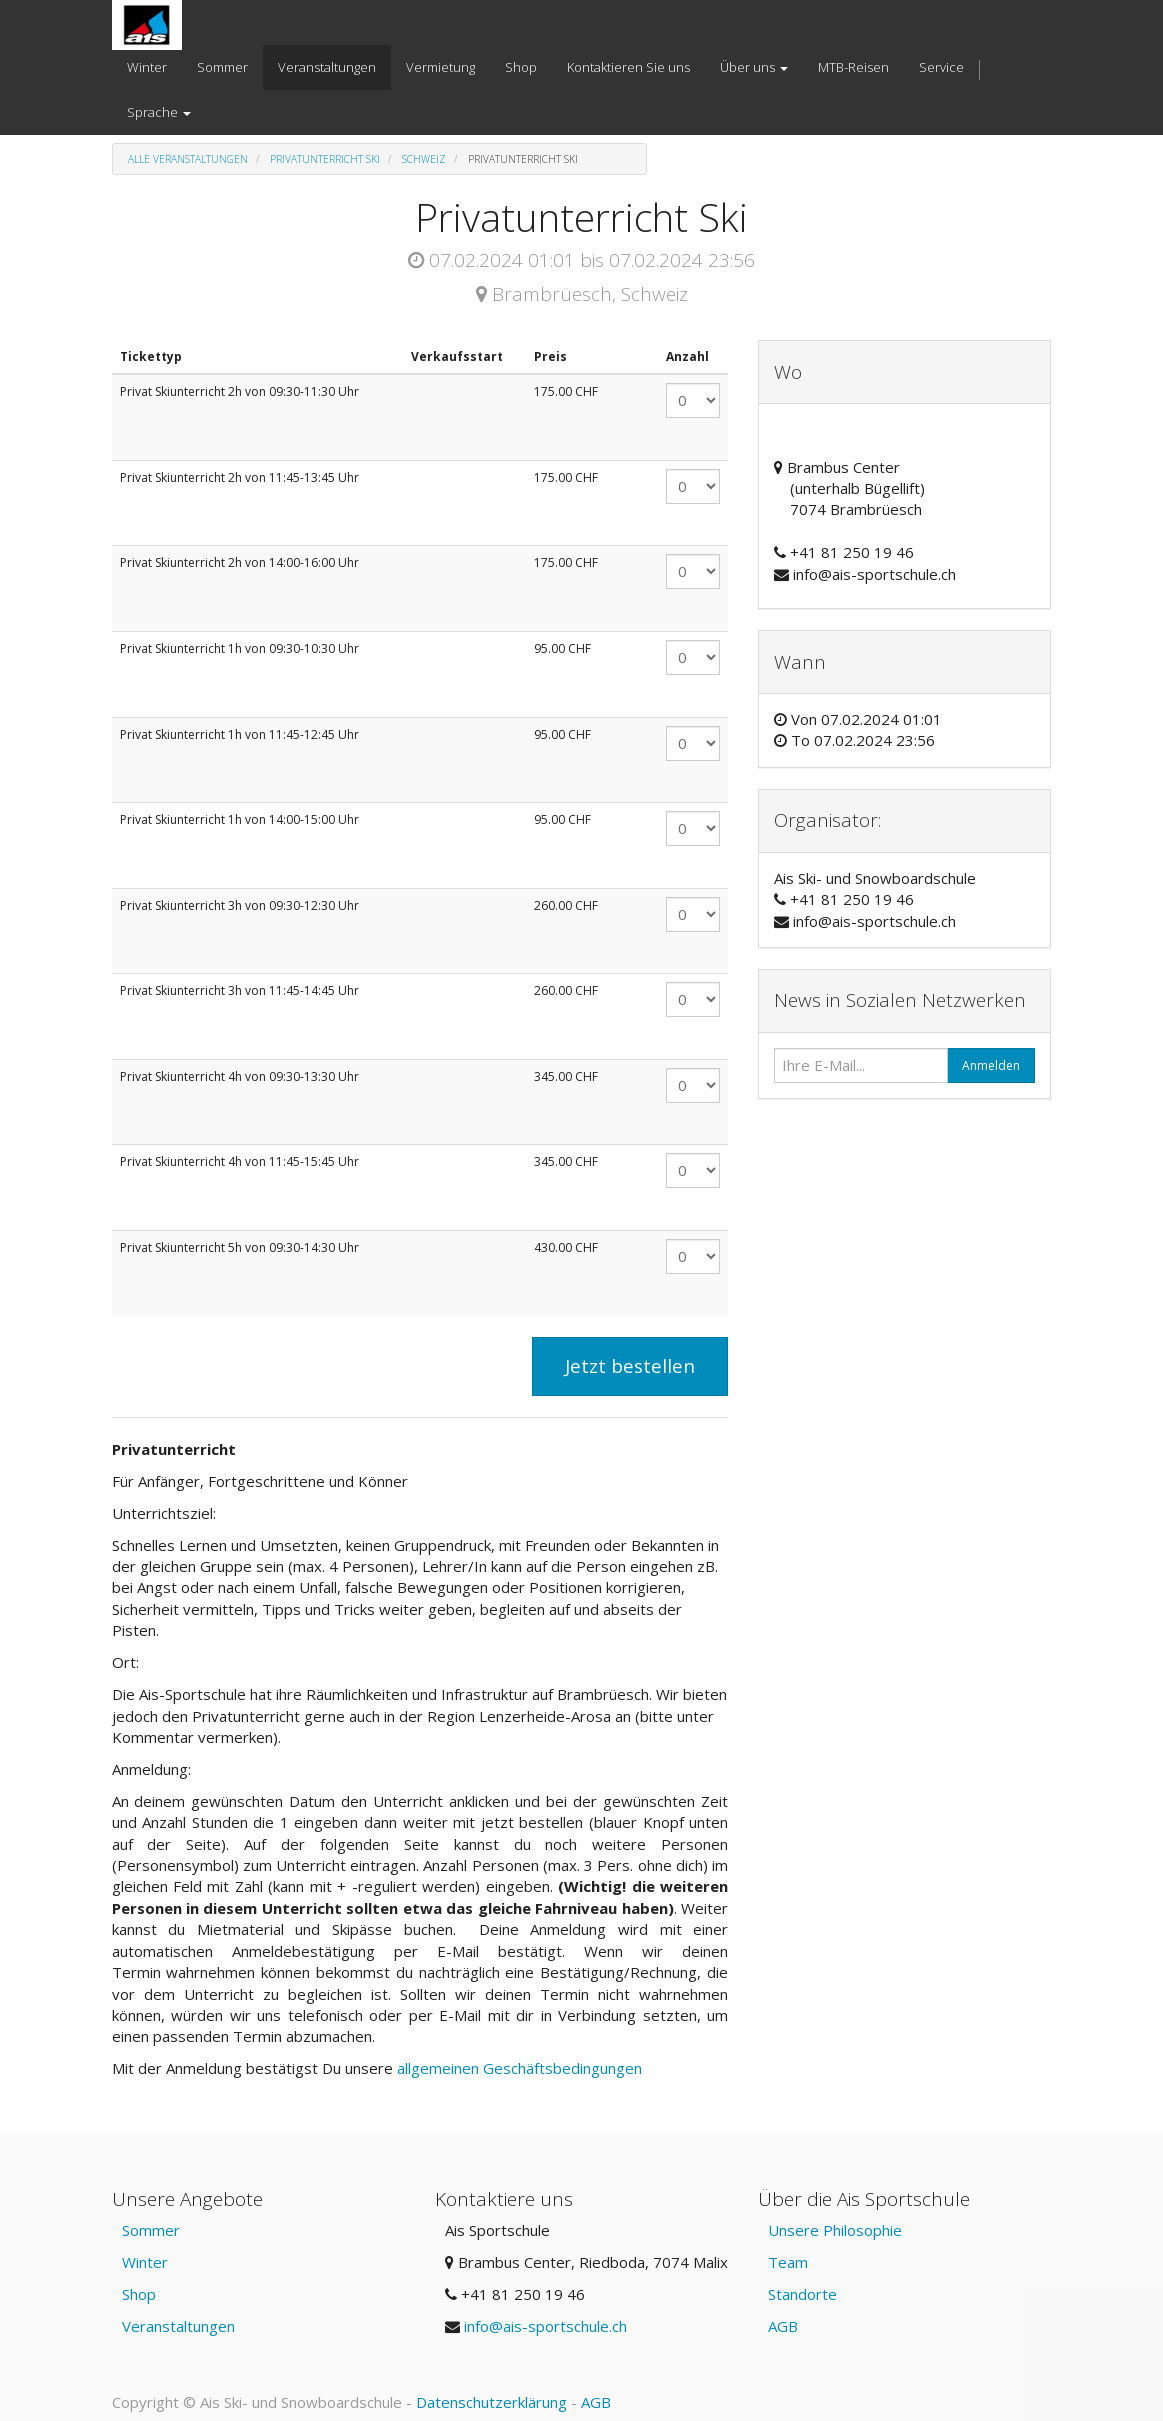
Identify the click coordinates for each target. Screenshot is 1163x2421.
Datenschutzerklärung (491, 2402)
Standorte (802, 2294)
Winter (145, 2262)
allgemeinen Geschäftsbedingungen (521, 2068)
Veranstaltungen (178, 2326)
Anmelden (991, 1065)
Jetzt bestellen (630, 1366)
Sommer (151, 2230)
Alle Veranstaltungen (188, 159)
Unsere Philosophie (835, 2230)
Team (788, 2262)
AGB (783, 2326)
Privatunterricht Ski (325, 159)
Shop (139, 2294)
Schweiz (424, 159)
